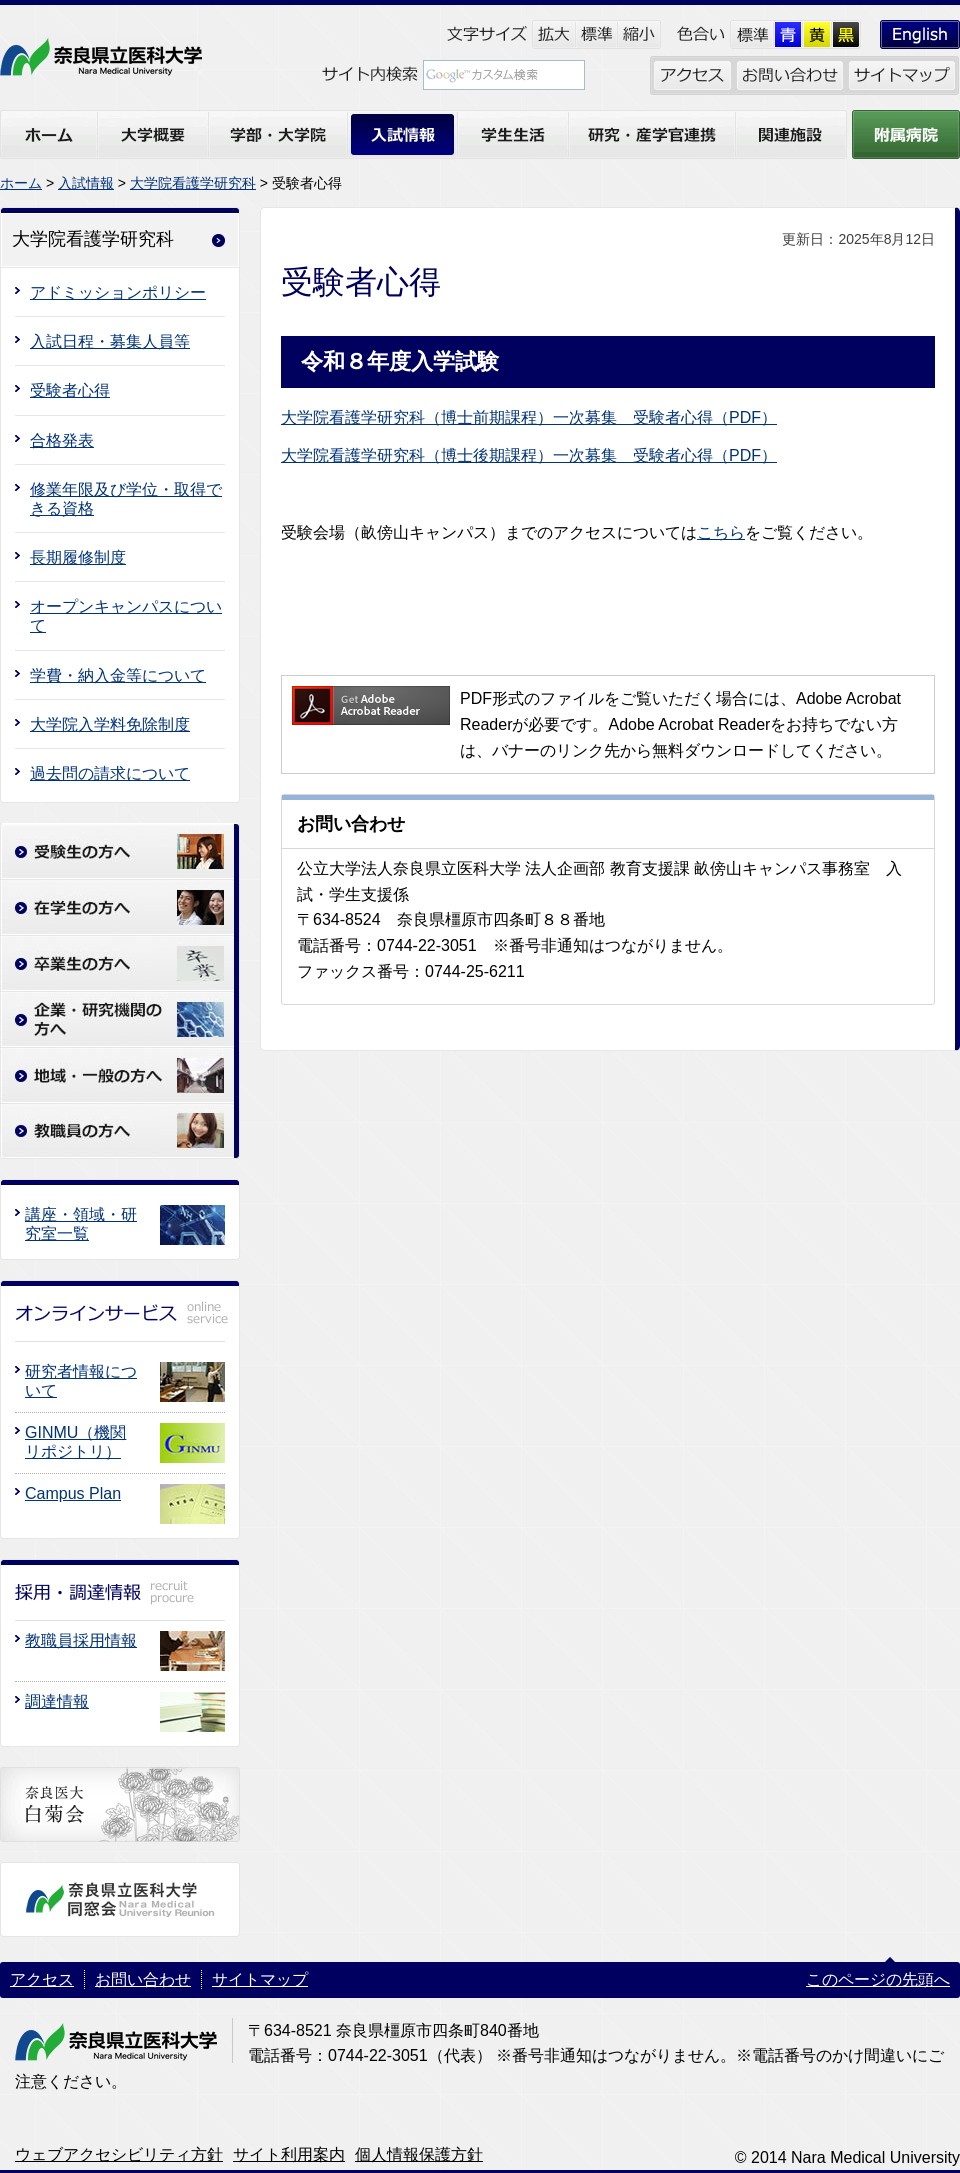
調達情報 (57, 1701)
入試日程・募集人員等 (110, 341)
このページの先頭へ (878, 1979)
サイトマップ (260, 1979)
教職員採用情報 (81, 1640)
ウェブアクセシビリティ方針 (119, 2154)
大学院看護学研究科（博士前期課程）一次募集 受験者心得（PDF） (529, 417)
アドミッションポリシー (118, 292)
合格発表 (62, 440)
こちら (721, 532)
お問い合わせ (143, 1979)
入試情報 (86, 183)
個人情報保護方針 (419, 2154)
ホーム (21, 183)
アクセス (42, 1979)
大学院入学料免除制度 (110, 724)
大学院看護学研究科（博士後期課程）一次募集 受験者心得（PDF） (529, 455)
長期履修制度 (78, 557)
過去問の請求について (110, 773)
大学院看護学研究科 (193, 183)
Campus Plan (73, 1493)
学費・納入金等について (118, 675)
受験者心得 (70, 390)
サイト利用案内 (289, 2154)
